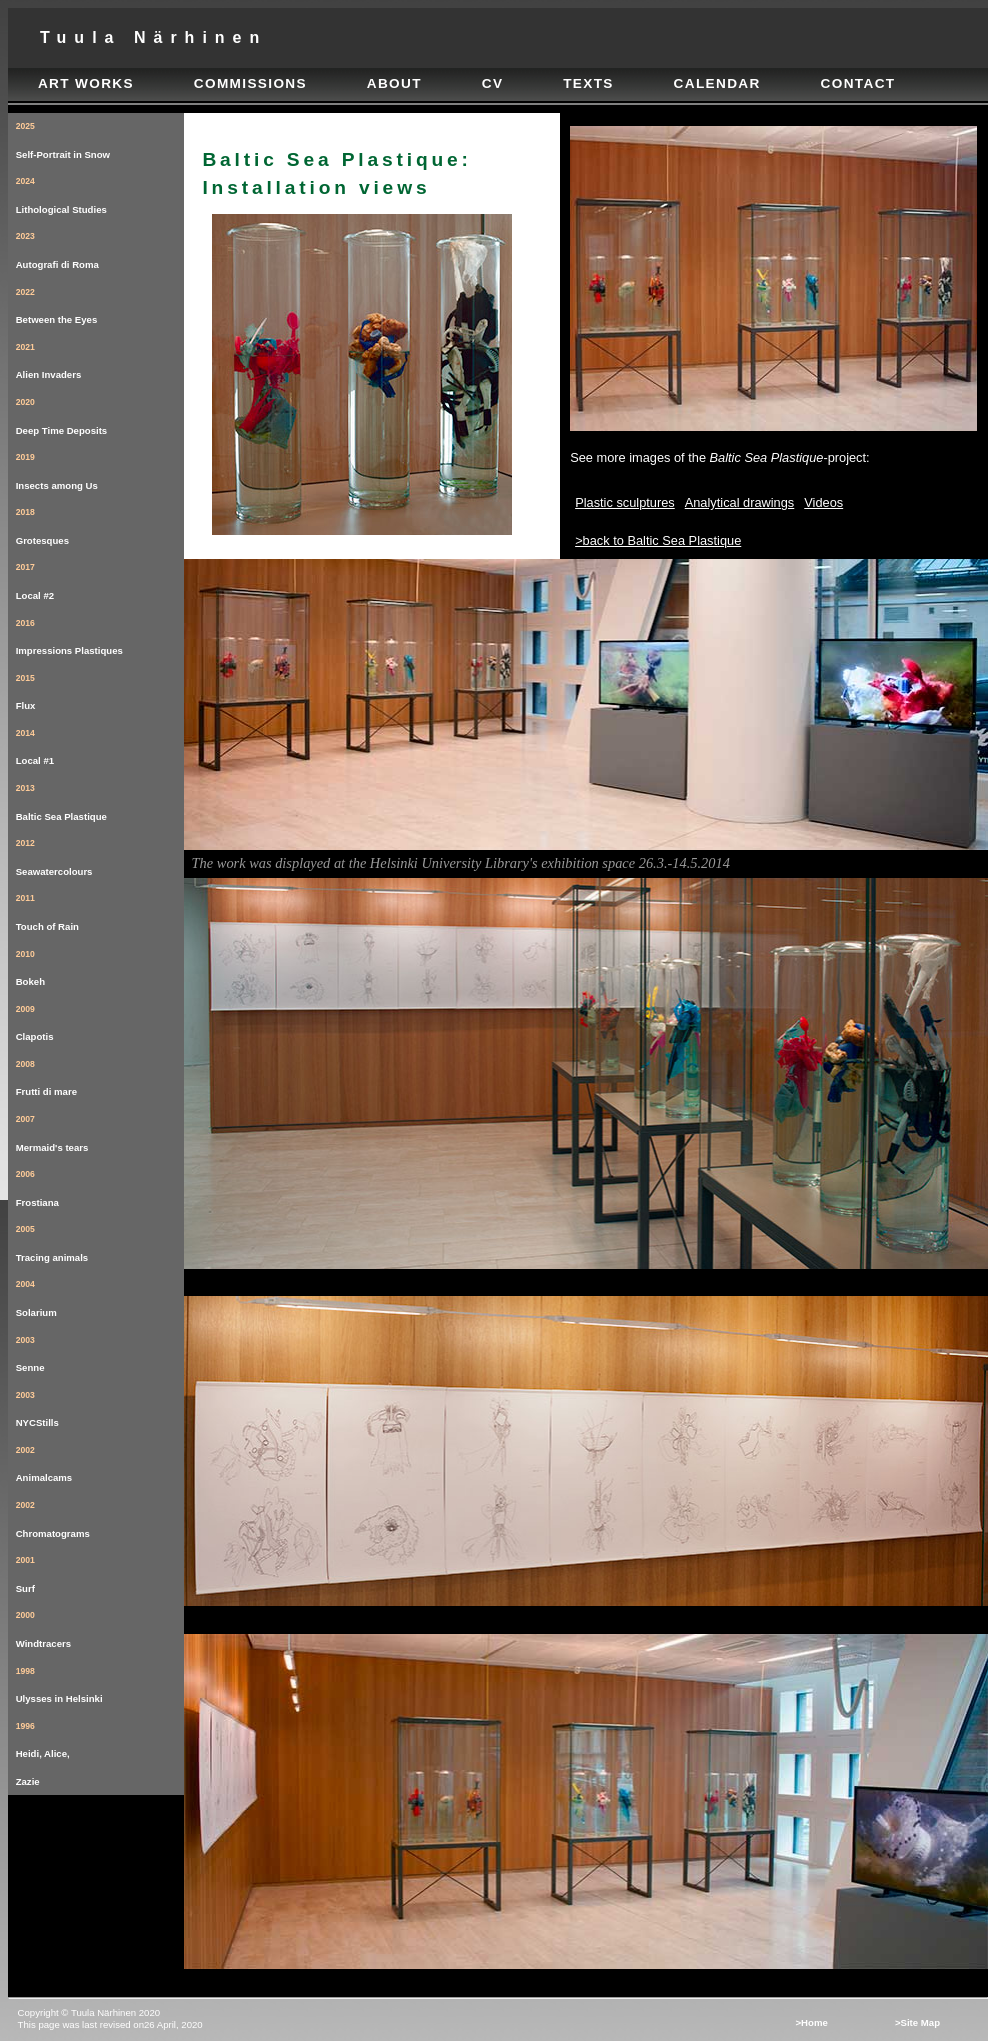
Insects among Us (100, 467)
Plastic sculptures (625, 502)
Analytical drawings (740, 502)
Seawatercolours (100, 853)
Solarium (100, 1294)
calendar (717, 83)
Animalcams (100, 1460)
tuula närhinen (153, 37)
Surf (100, 1570)
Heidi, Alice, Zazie (100, 1750)
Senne (100, 1350)
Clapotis (100, 1019)
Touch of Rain (100, 908)
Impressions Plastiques (100, 633)
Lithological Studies (100, 191)
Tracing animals (100, 1239)
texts (588, 83)
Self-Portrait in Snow (100, 136)
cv (493, 83)
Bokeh (100, 964)
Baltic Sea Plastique (100, 798)
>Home (811, 2022)
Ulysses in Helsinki (100, 1681)
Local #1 (100, 743)
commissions (250, 83)
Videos (823, 502)
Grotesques (100, 522)
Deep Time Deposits (100, 412)
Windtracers (100, 1625)
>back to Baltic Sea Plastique (658, 540)
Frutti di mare (100, 1074)
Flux (100, 688)
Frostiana (100, 1184)
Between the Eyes (100, 302)
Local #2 (100, 577)
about (394, 83)
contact (858, 83)
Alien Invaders (100, 357)
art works (86, 83)
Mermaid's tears (100, 1129)
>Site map (917, 2022)
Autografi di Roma (100, 246)
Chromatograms (100, 1515)
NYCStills (100, 1405)
